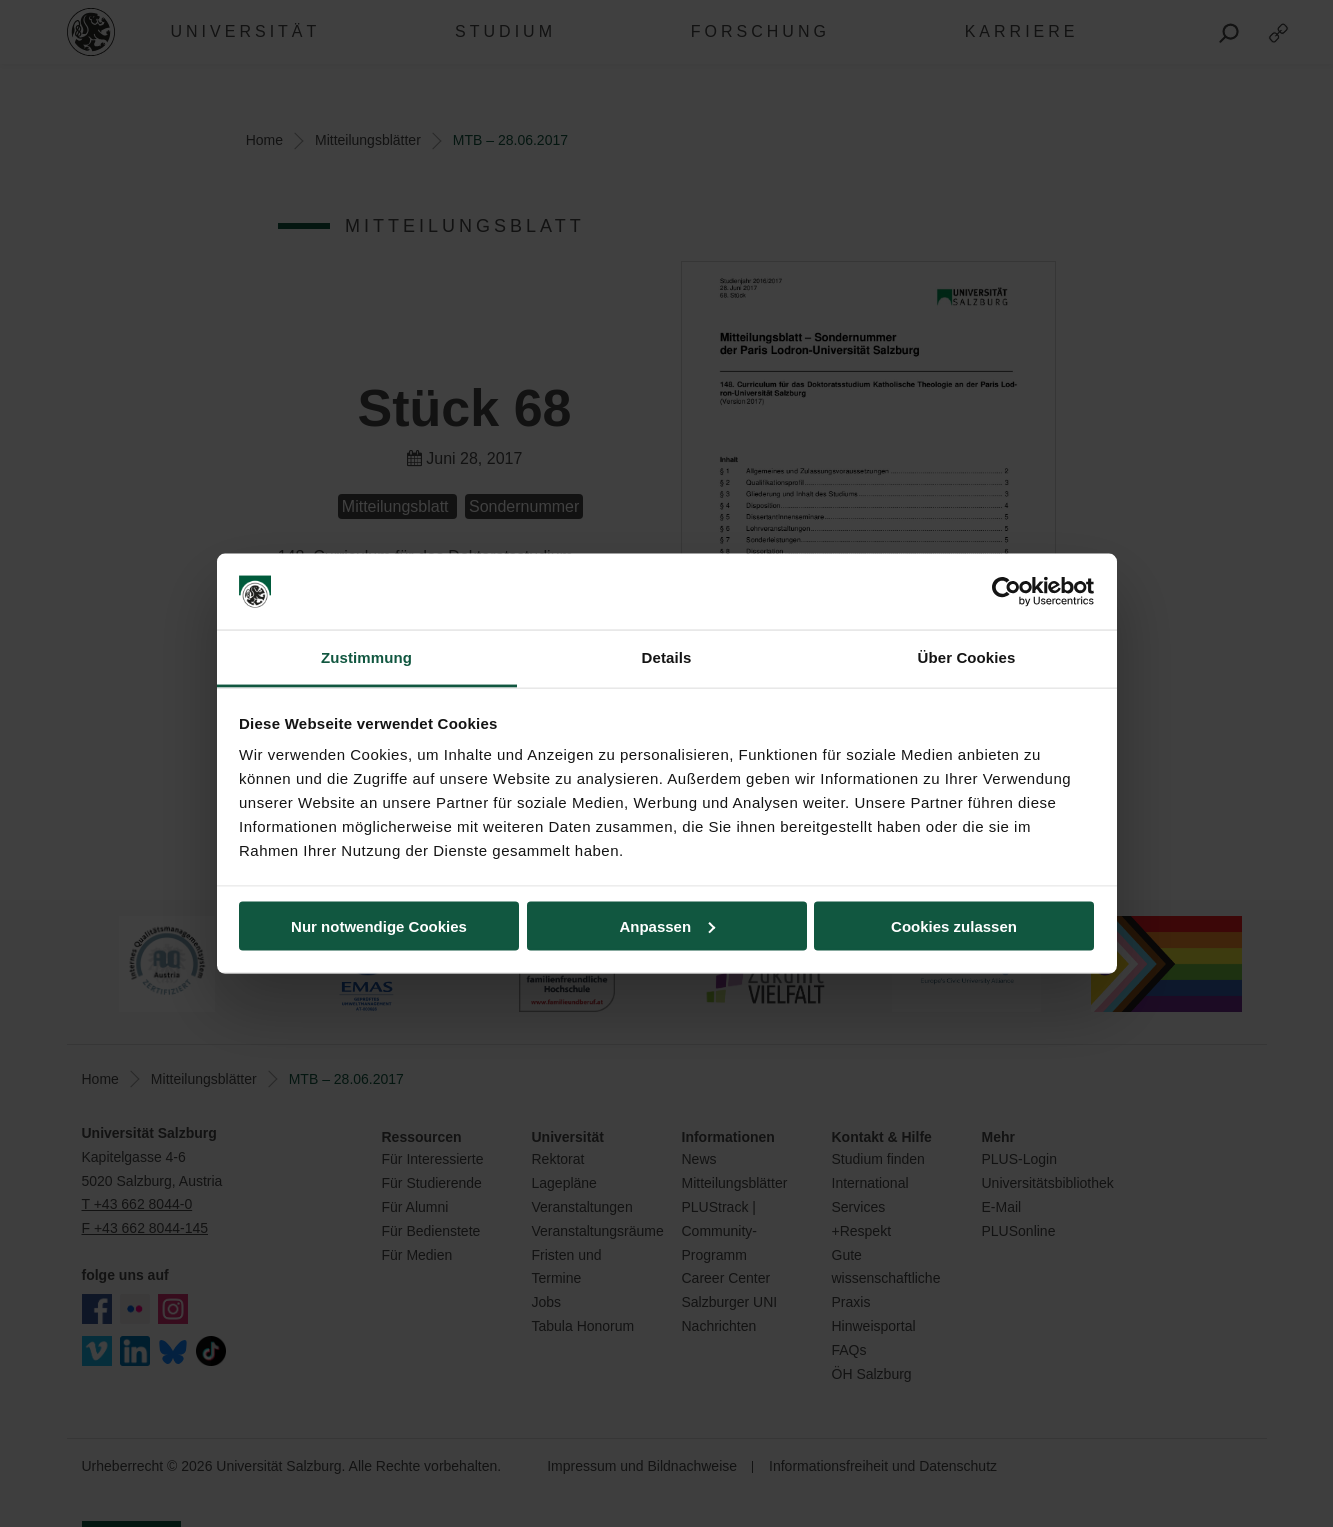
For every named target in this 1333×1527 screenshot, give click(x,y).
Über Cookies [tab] (967, 657)
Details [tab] (667, 657)
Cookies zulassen (954, 925)
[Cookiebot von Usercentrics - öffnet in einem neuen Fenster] (1006, 592)
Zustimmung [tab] (366, 657)
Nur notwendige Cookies (379, 925)
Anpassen (667, 925)
